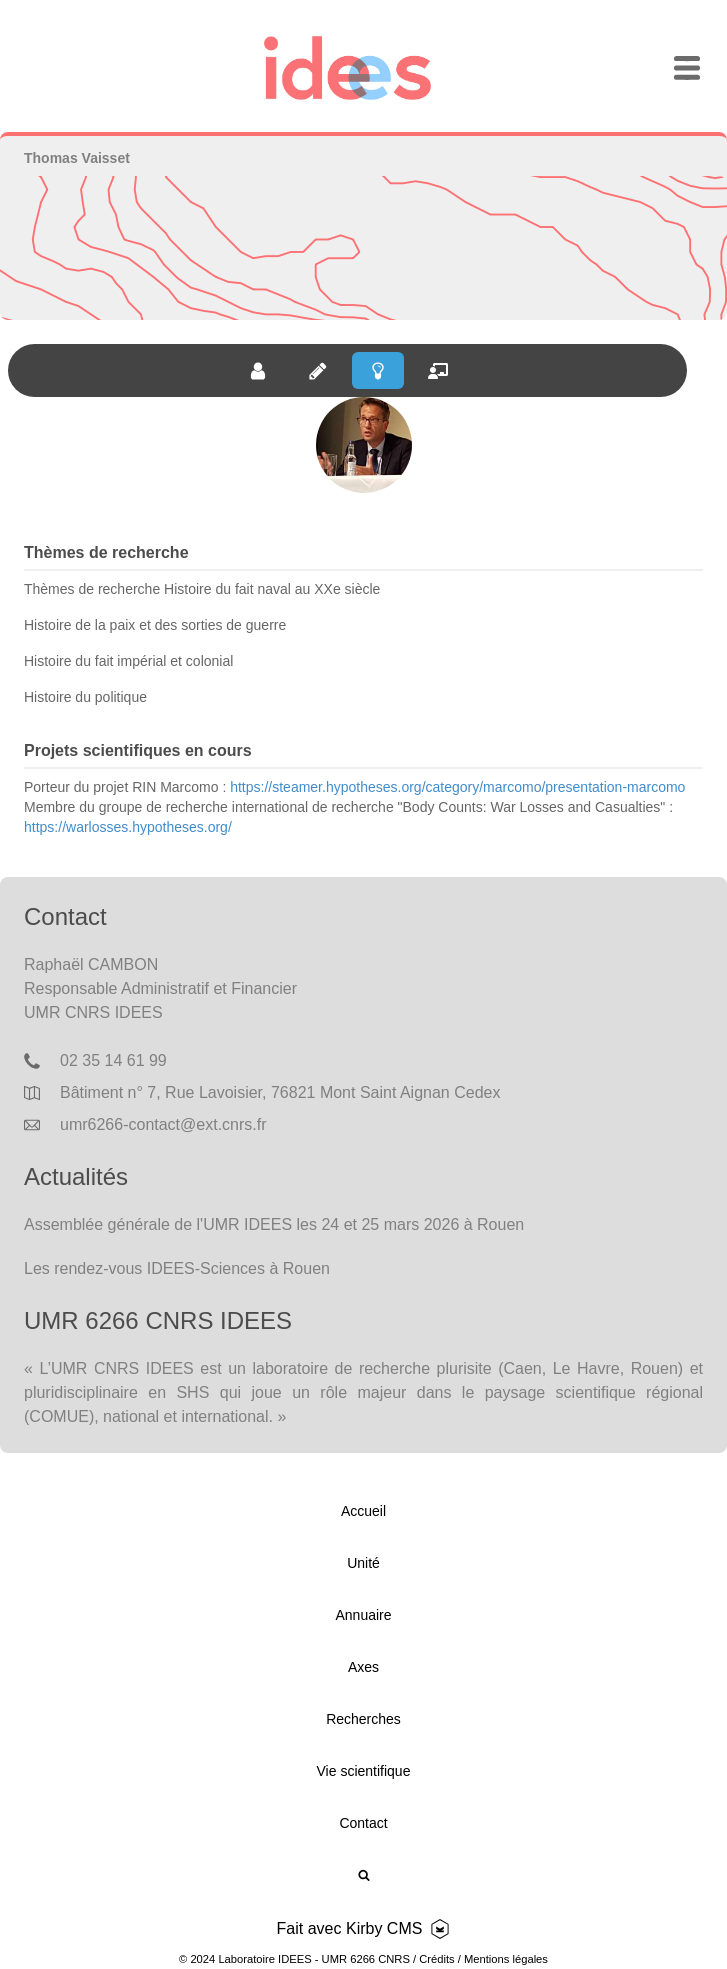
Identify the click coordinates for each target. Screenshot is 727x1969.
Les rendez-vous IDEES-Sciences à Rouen (177, 1268)
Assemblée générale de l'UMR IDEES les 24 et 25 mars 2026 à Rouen (274, 1224)
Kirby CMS (384, 1928)
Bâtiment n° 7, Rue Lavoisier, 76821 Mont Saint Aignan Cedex (280, 1092)
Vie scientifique (364, 1771)
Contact (363, 1823)
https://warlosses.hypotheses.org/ (128, 827)
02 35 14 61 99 (113, 1060)
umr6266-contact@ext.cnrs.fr (163, 1124)
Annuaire (363, 1615)
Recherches (363, 1719)
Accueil (363, 1511)
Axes (363, 1667)
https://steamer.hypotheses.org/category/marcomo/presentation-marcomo (457, 787)
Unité (363, 1563)
